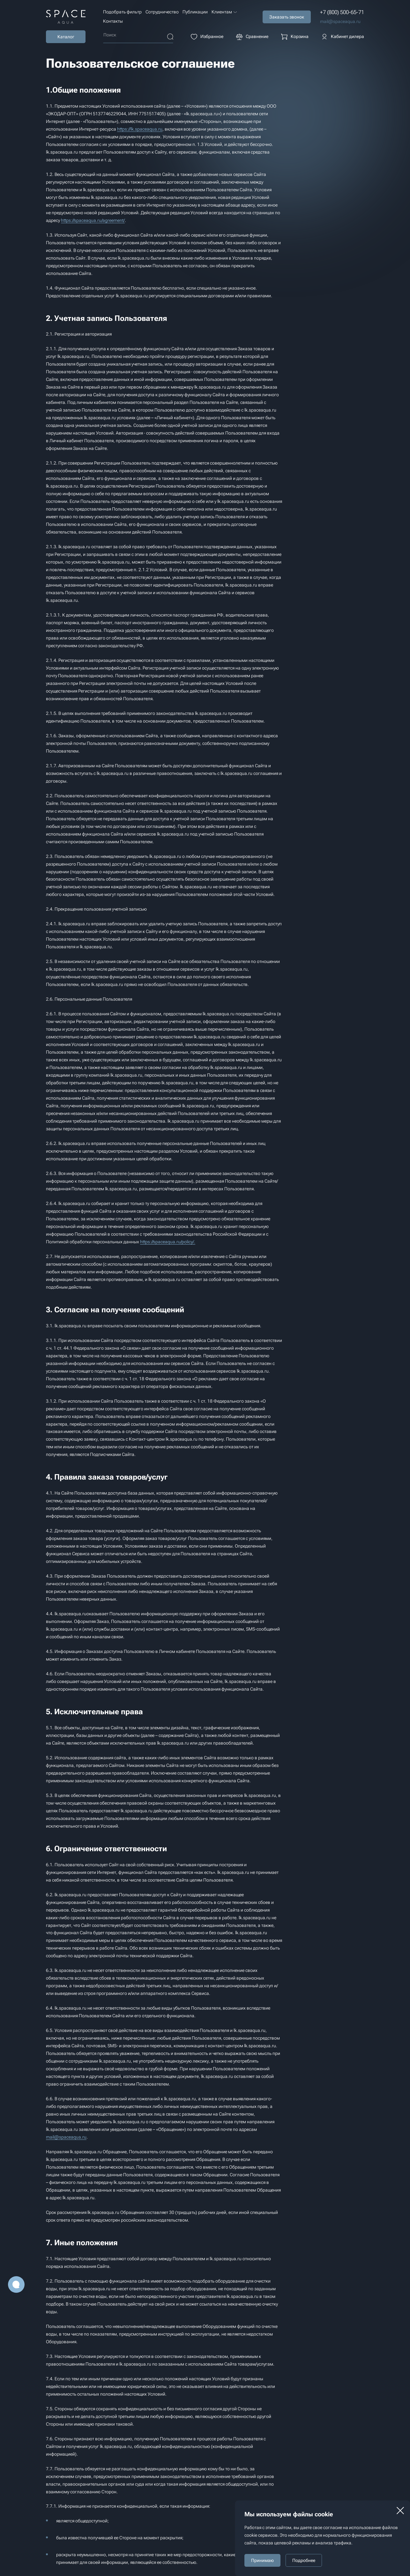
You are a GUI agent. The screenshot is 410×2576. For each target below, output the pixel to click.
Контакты (113, 21)
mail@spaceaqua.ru (340, 21)
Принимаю (262, 2560)
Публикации (195, 11)
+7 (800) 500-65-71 (342, 12)
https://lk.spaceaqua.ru (139, 129)
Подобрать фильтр (122, 11)
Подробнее (303, 2560)
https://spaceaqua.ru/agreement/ (93, 220)
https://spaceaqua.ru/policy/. (167, 1241)
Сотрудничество (162, 11)
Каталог (65, 36)
